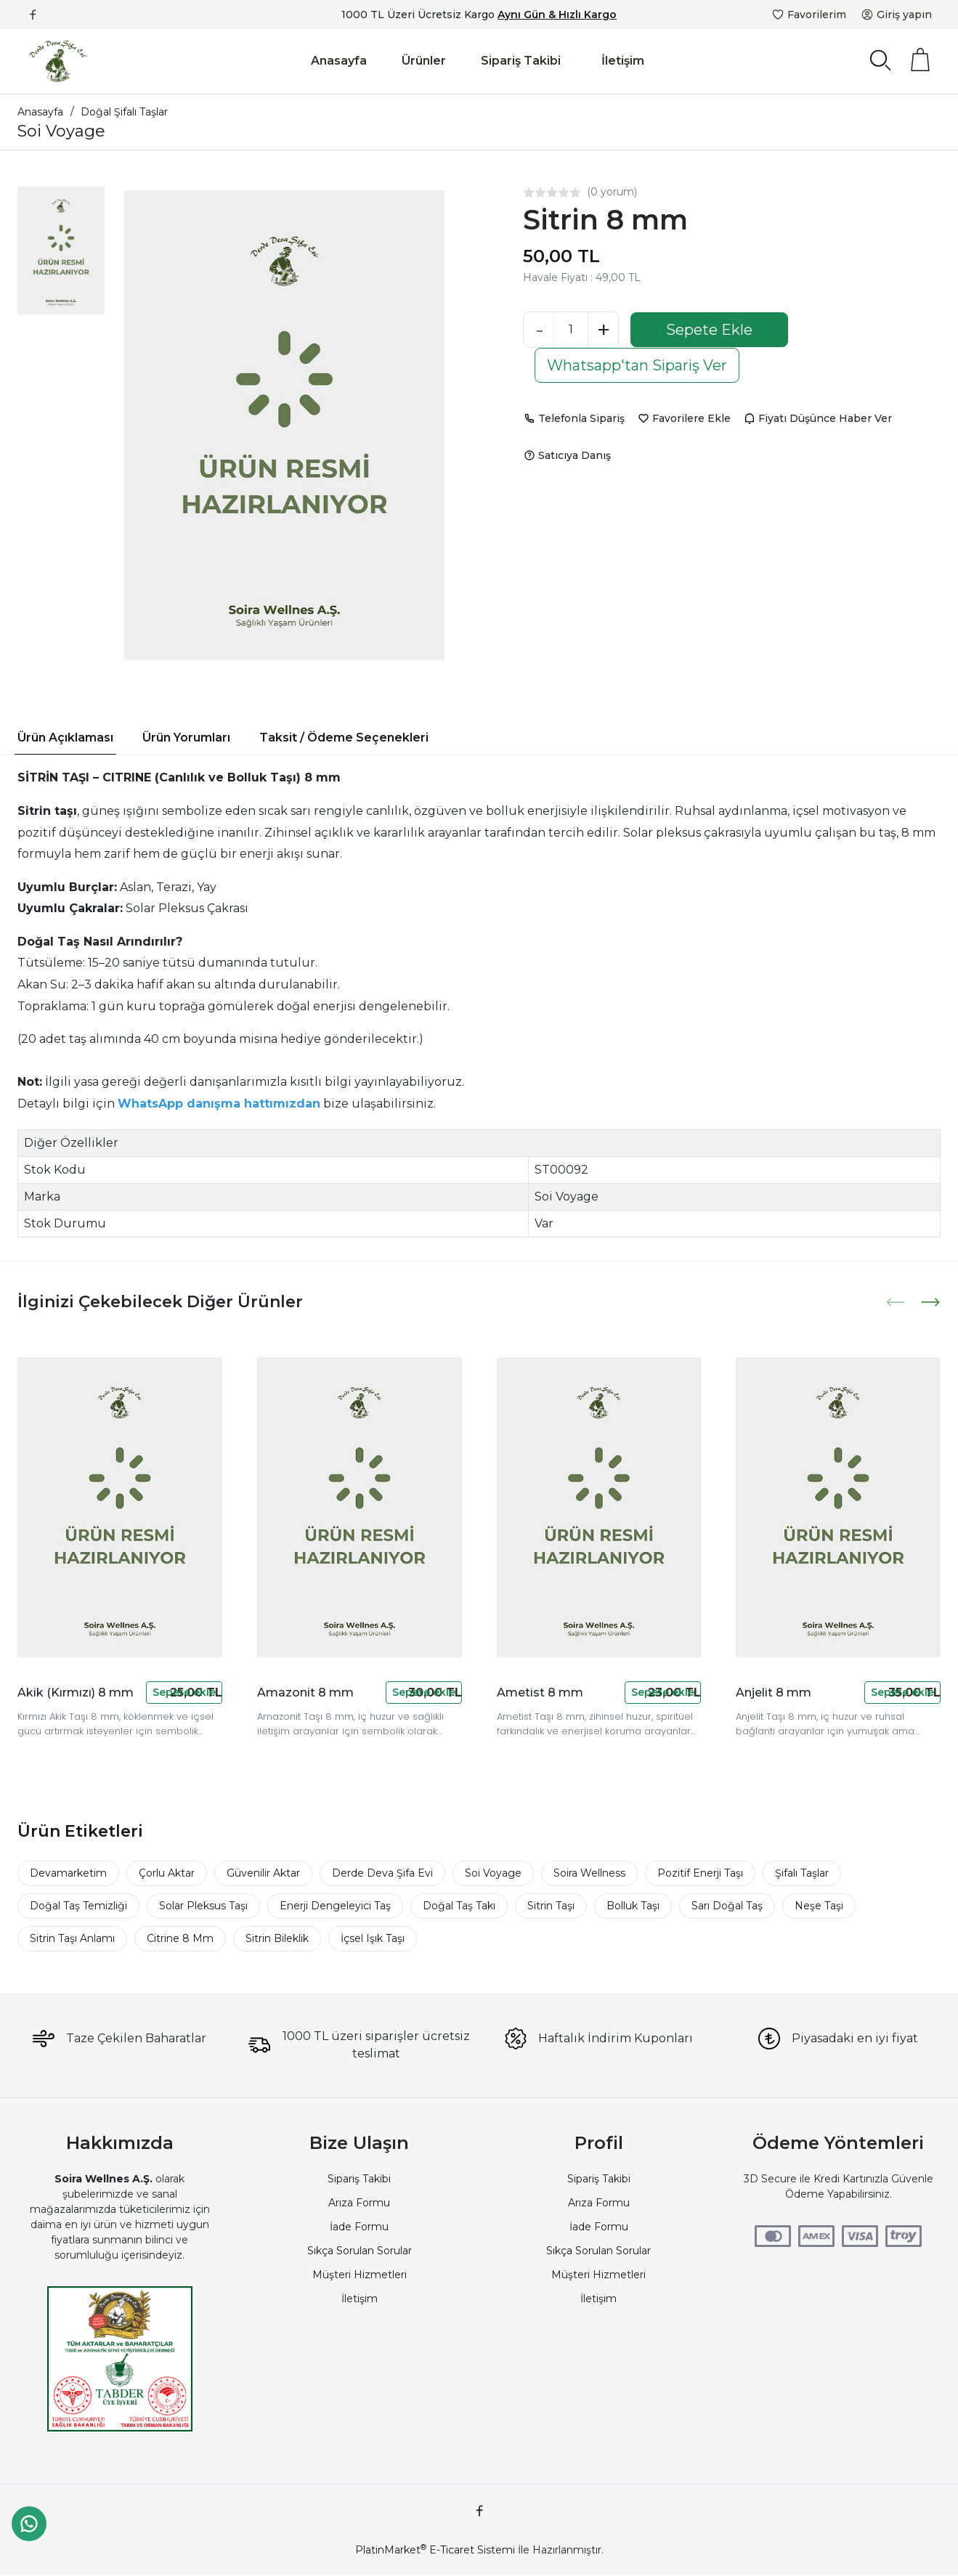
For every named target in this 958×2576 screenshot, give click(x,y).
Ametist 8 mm (540, 1692)
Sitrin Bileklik (277, 1938)
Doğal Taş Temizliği (78, 1905)
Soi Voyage (493, 1873)
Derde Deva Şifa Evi (382, 1873)
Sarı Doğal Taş (727, 1905)
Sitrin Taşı (551, 1905)
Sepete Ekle (709, 329)
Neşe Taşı (819, 1905)
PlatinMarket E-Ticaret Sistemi (435, 2549)
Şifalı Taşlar (802, 1873)
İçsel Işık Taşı (373, 1938)
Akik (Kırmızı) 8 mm (75, 1692)
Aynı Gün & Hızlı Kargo (557, 14)
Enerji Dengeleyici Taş (335, 1905)
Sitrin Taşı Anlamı (72, 1938)
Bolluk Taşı (632, 1905)
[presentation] (897, 1302)
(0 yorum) (612, 192)
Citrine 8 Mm (180, 1938)
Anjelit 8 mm (773, 1692)
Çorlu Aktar (167, 1873)
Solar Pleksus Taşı (203, 1905)
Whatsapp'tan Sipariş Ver (637, 365)
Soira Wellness (589, 1873)
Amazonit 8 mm (305, 1692)
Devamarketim (68, 1873)
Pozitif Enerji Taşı (700, 1873)
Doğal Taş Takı (459, 1905)
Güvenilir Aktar (263, 1873)
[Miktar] (570, 329)
